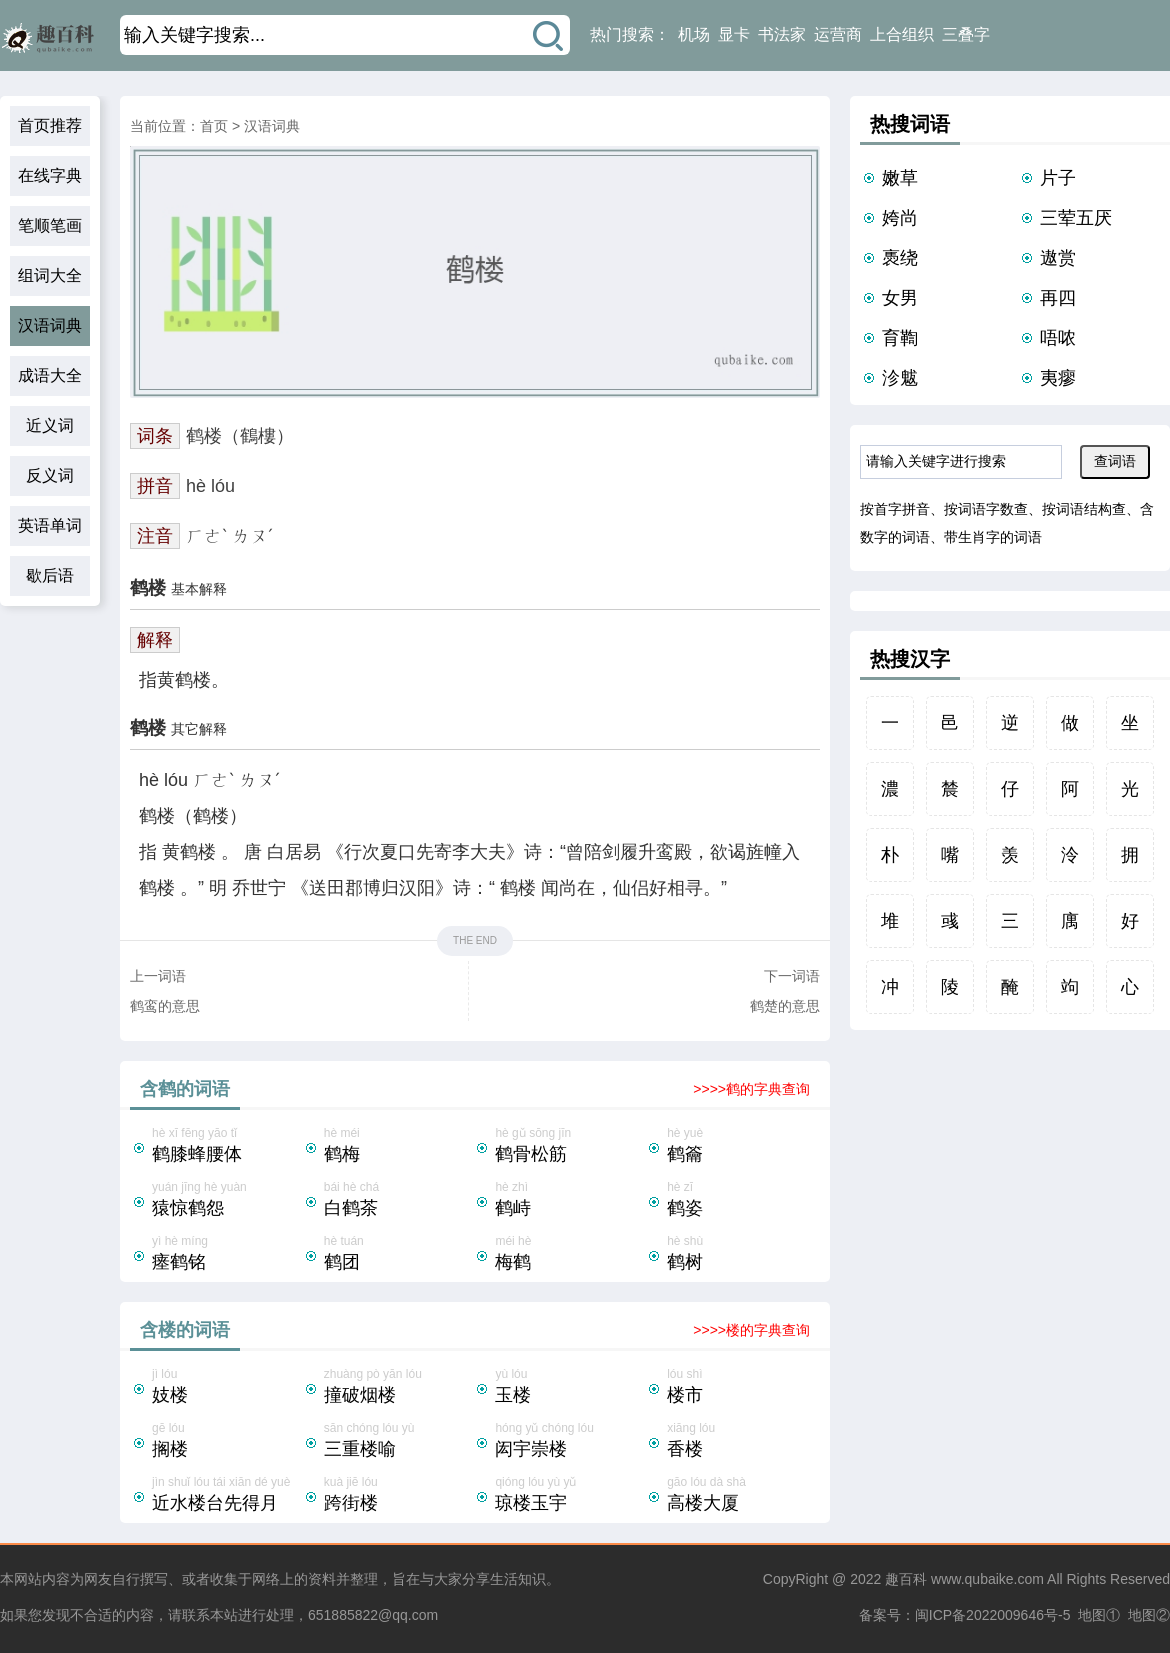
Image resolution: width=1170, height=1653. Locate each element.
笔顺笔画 (50, 225)
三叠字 (966, 34)
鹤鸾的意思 (165, 1006)
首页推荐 (50, 125)
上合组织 (902, 34)
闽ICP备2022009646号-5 (993, 1615)
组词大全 (50, 275)
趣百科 (906, 1579)
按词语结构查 (1084, 509)
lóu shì (742, 1388)
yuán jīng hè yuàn (227, 1201)
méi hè (570, 1255)
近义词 (50, 425)
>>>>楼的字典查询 (751, 1330)
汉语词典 (50, 325)
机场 (694, 34)
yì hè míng (227, 1255)
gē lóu (227, 1442)
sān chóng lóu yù (399, 1442)
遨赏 (1058, 258)
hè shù (742, 1255)
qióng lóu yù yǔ (570, 1496)
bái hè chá (399, 1201)
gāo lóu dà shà (742, 1496)
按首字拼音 (895, 509)
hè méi (399, 1147)
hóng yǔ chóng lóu (570, 1442)
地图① (1099, 1615)
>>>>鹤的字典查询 (751, 1089)
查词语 (1115, 461)
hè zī (742, 1201)
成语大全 (50, 375)
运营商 (838, 34)
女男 (900, 298)
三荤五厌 (1076, 218)
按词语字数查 (986, 509)
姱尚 (900, 218)
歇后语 (50, 575)
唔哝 (1058, 338)
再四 (1058, 298)
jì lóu (227, 1388)
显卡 (734, 34)
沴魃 (900, 378)
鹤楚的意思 (785, 1006)
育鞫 (900, 338)
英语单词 (50, 525)
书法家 (782, 34)
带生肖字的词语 (993, 537)
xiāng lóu (742, 1442)
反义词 (50, 475)
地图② (1149, 1615)
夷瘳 (1058, 378)
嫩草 (900, 178)
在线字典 (50, 175)
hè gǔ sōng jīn (570, 1147)
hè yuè (742, 1147)
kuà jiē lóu (399, 1496)
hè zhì (570, 1201)
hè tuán (399, 1255)
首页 (214, 126)
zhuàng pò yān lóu (399, 1388)
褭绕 (900, 258)
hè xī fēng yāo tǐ (227, 1147)
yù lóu (570, 1388)
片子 (1058, 178)
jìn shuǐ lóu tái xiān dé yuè (227, 1496)
